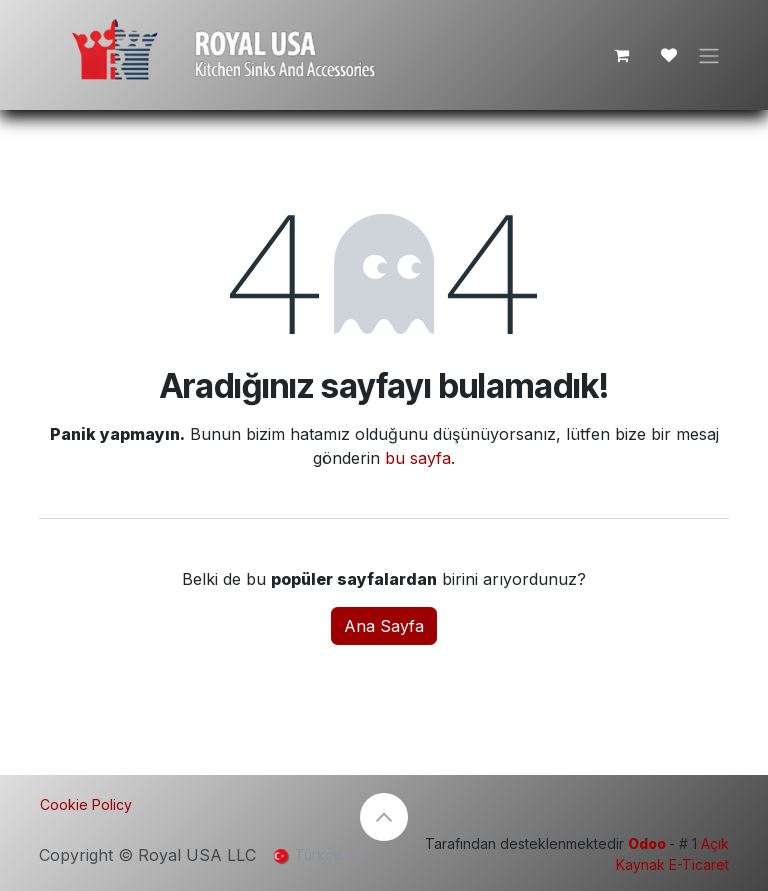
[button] (384, 817)
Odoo (648, 843)
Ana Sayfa (384, 628)
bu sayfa (418, 460)
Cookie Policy (86, 804)
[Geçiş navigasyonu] (709, 56)
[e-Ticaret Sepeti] (621, 56)
